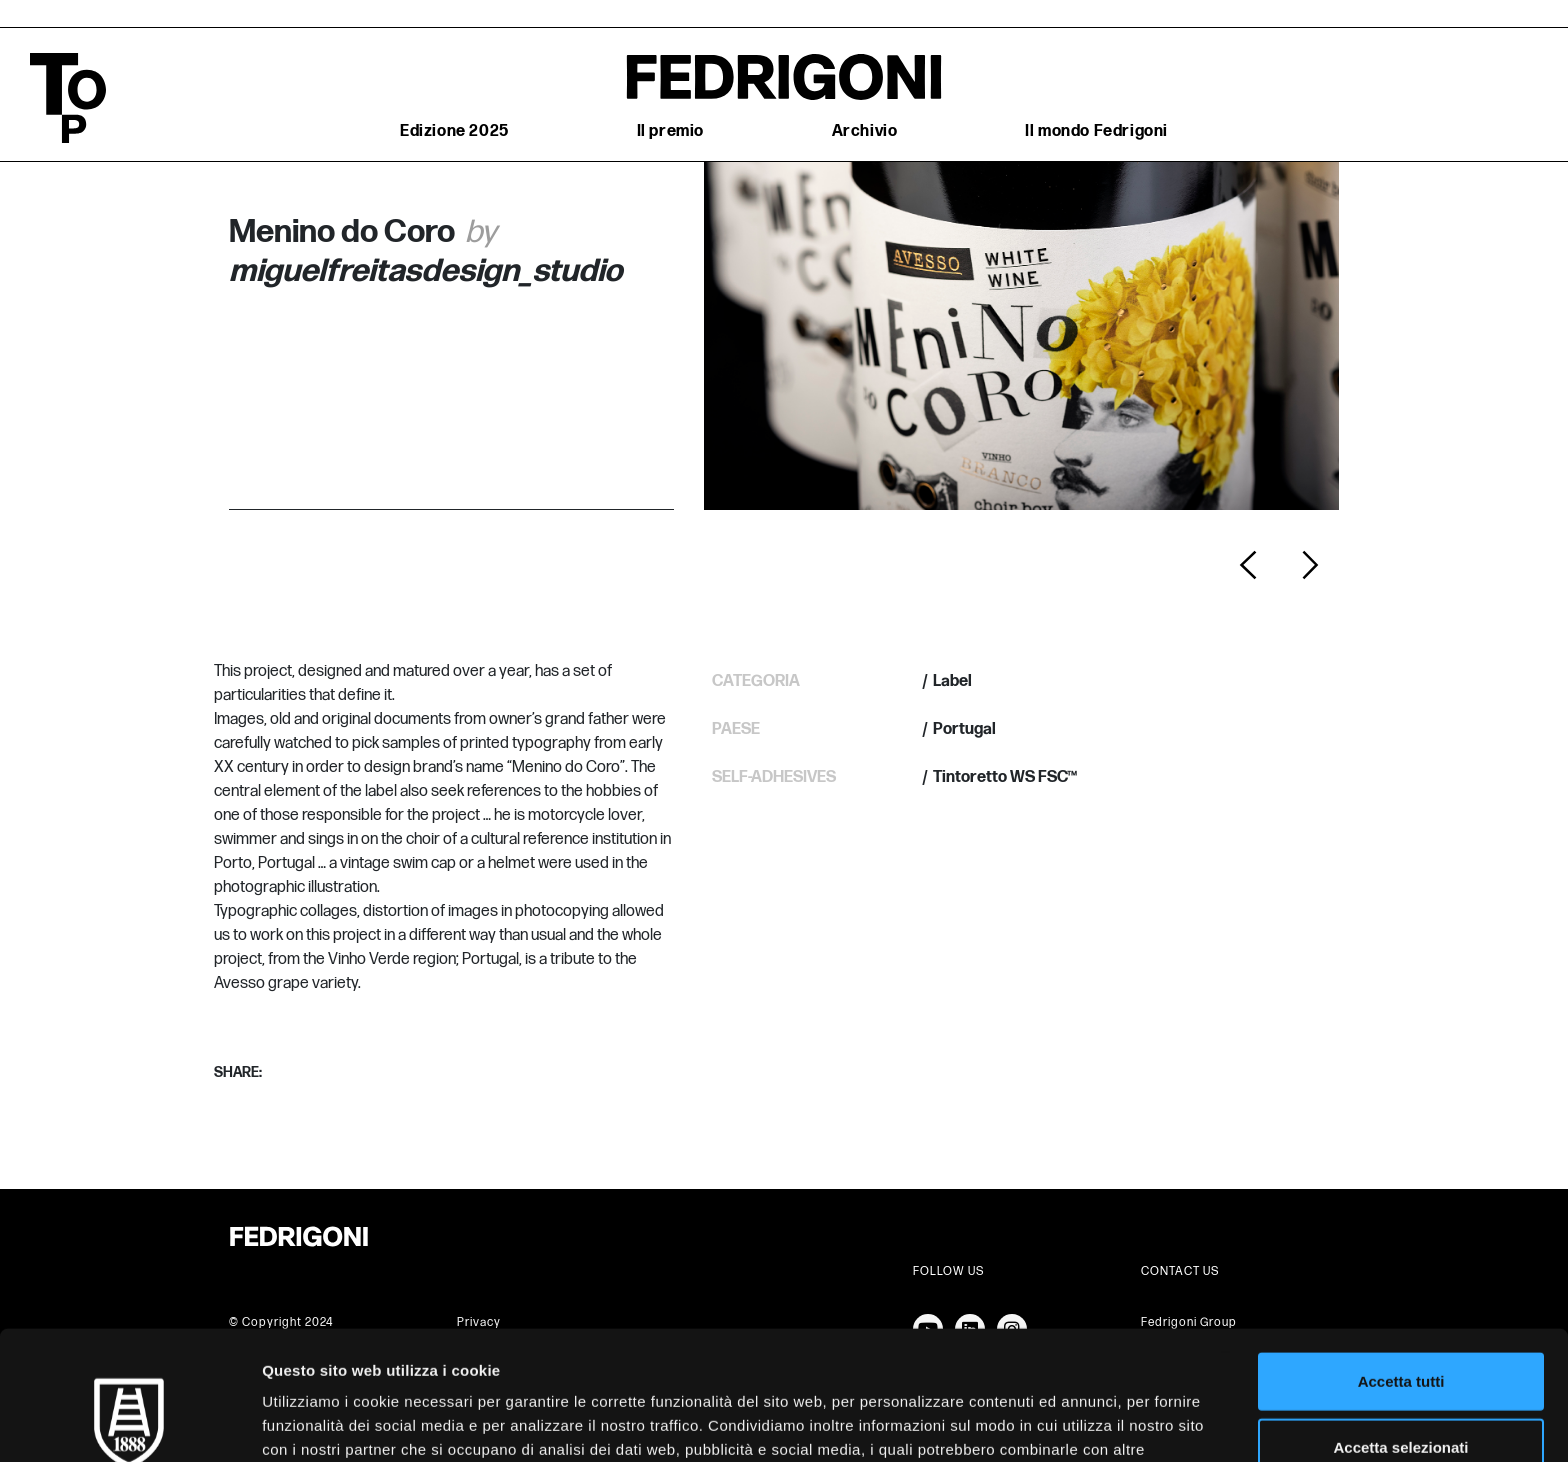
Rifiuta (1401, 1396)
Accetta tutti (1401, 1265)
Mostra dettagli (1052, 1422)
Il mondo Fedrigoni (1096, 131)
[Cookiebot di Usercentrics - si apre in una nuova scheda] (129, 1423)
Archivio (865, 131)
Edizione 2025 (454, 131)
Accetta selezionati (1400, 1331)
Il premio (670, 131)
